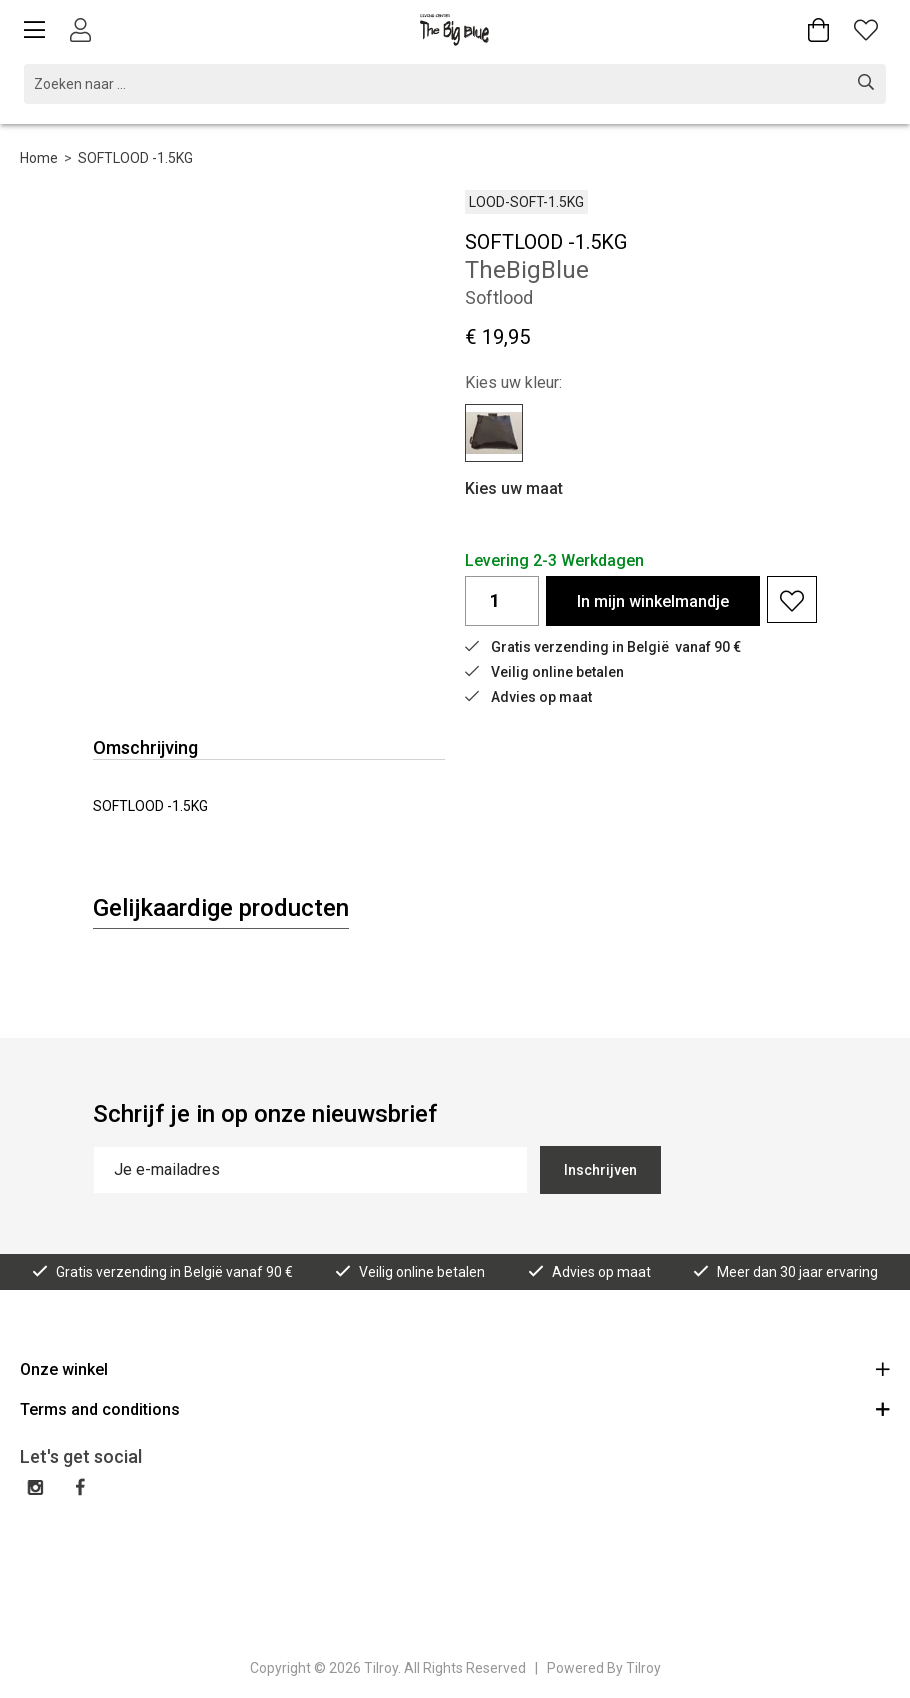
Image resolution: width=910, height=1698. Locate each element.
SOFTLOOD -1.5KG (135, 158)
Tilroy (643, 1668)
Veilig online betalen (544, 672)
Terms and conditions (455, 1408)
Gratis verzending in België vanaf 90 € (603, 647)
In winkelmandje (653, 601)
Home (39, 158)
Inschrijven (600, 1170)
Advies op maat (528, 697)
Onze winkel (455, 1368)
